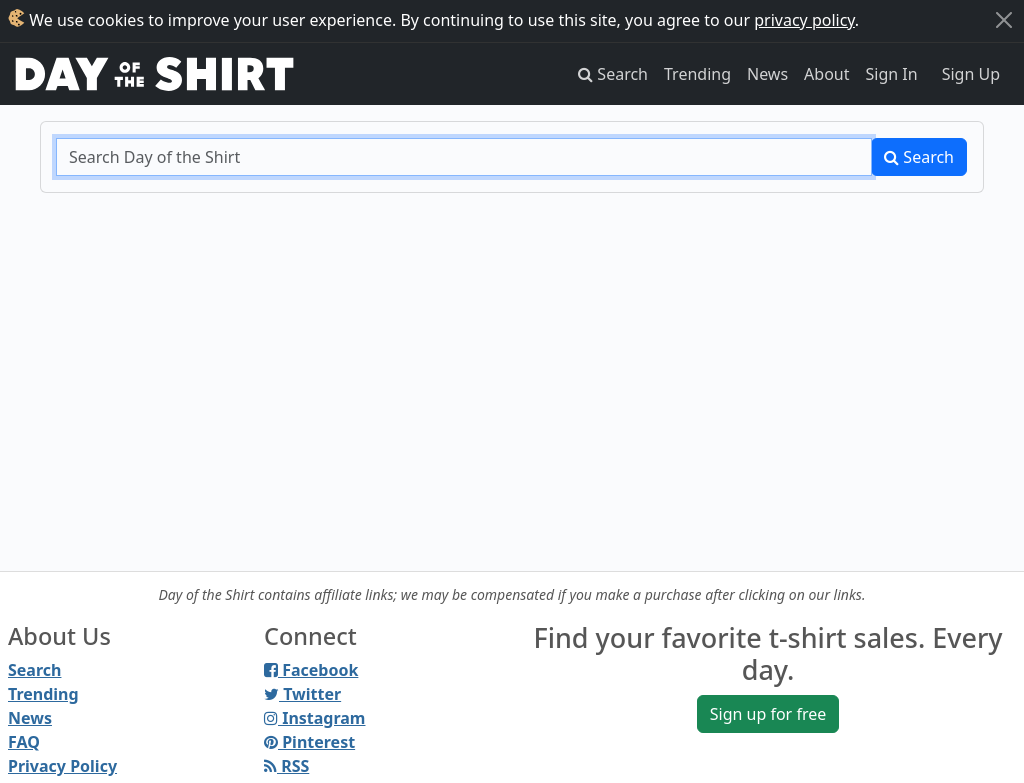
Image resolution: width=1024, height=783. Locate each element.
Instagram (314, 718)
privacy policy (804, 20)
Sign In (892, 74)
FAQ (24, 742)
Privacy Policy (62, 766)
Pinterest (309, 742)
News (767, 74)
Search (919, 157)
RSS (286, 766)
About (826, 74)
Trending (697, 74)
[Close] (1004, 20)
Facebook (311, 670)
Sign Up (971, 74)
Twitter (302, 694)
